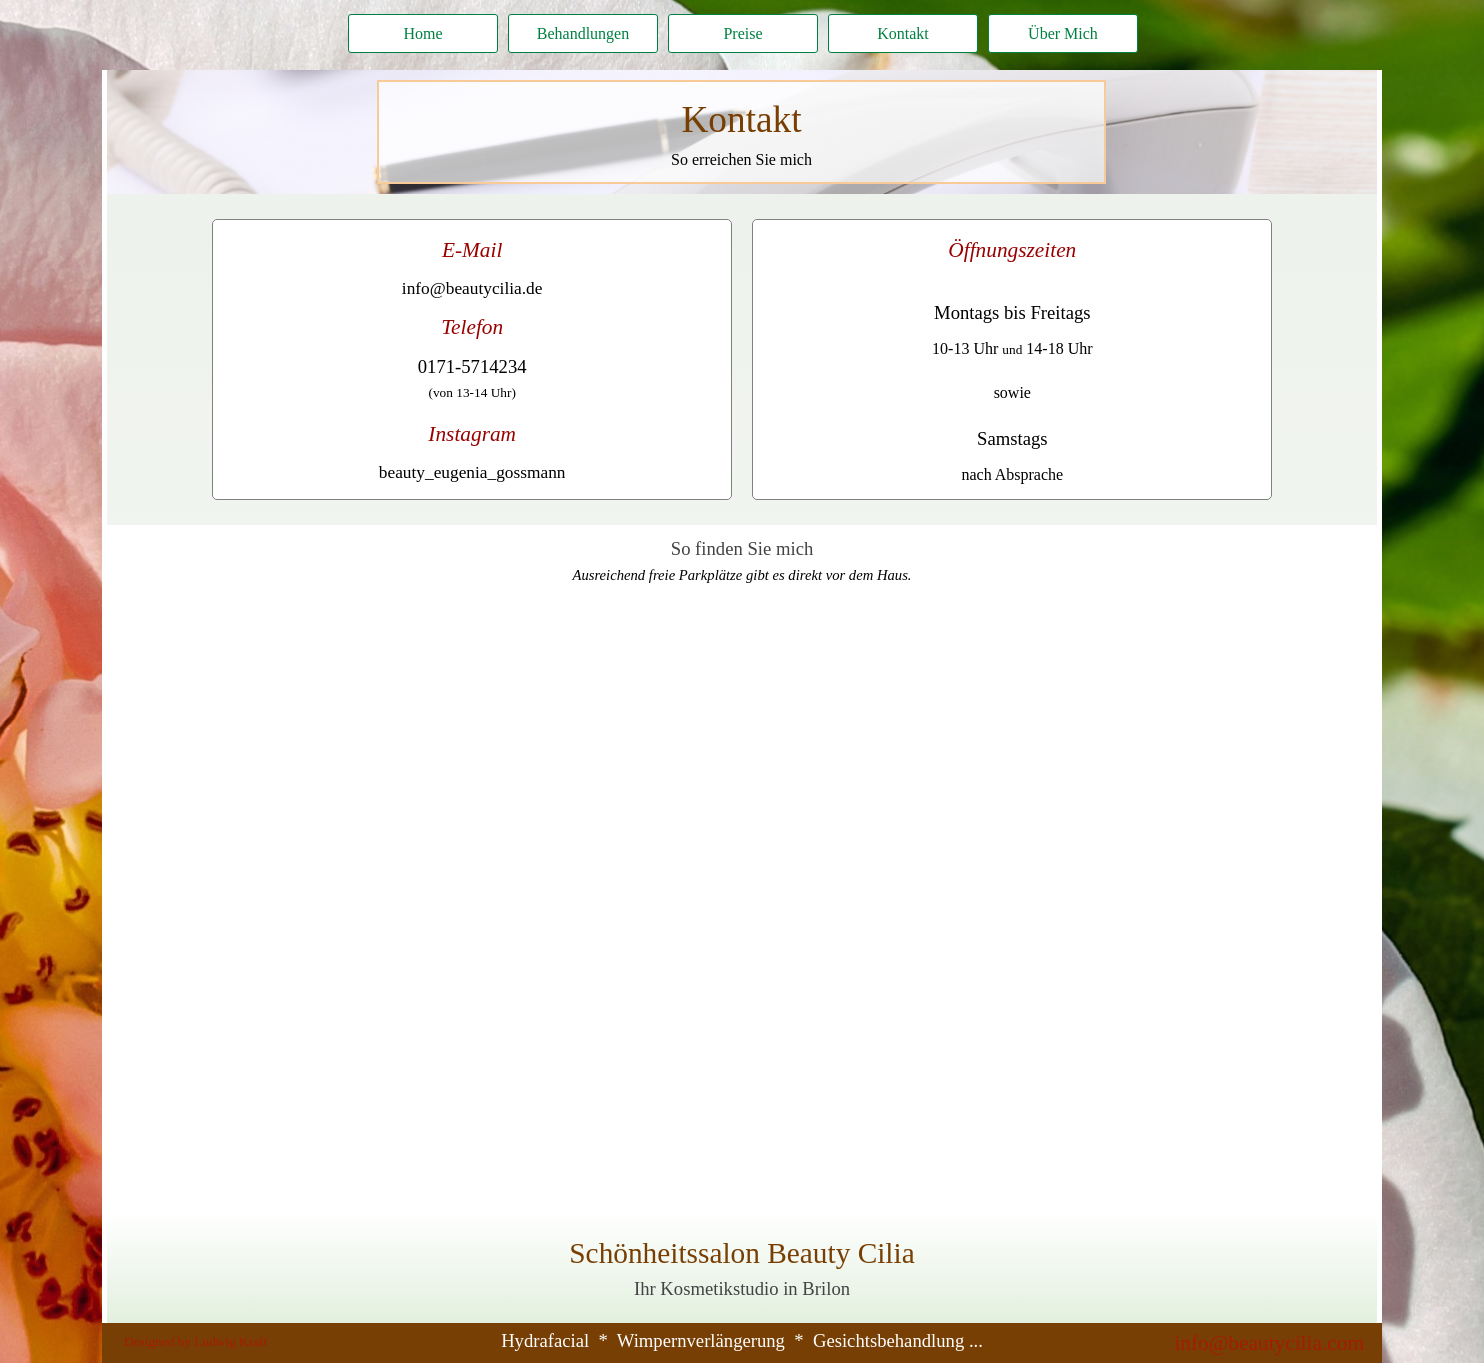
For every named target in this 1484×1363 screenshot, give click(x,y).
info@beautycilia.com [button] (1269, 1343)
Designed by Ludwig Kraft (195, 1341)
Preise (742, 33)
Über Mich (1063, 33)
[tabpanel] (741, 132)
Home (422, 33)
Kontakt (903, 33)
